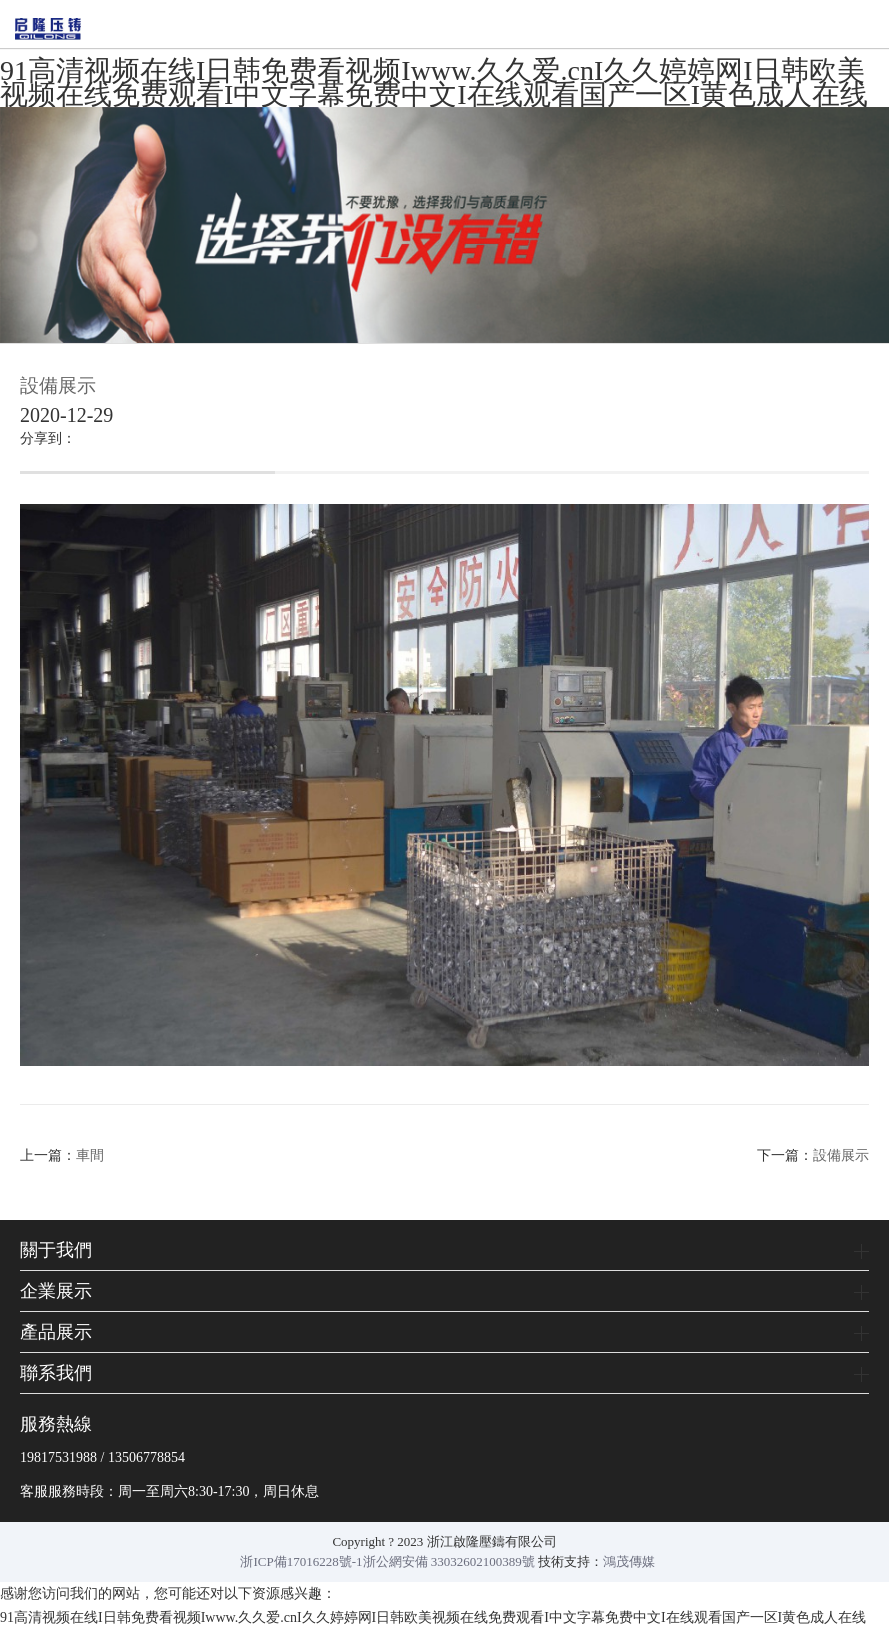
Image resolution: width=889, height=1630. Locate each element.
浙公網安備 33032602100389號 (449, 1561)
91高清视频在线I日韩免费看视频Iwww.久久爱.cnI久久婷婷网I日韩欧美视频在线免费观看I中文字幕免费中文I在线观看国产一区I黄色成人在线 (434, 82)
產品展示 (56, 1332)
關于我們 (56, 1250)
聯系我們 (56, 1373)
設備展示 (841, 1155)
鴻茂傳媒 (629, 1561)
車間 (90, 1155)
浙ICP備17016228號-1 (301, 1561)
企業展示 (56, 1291)
